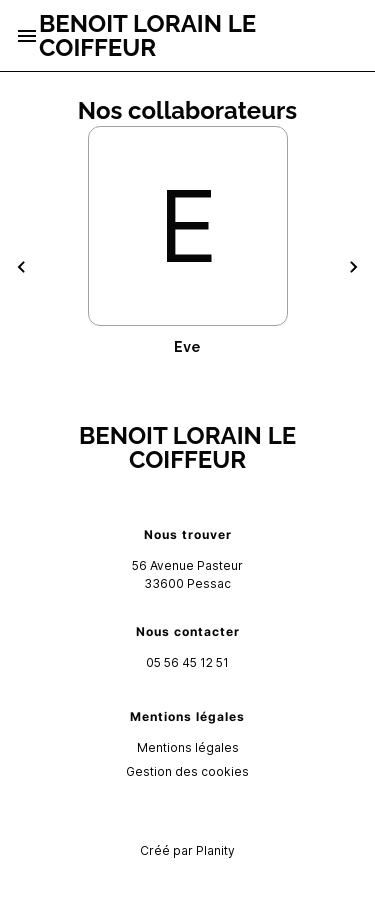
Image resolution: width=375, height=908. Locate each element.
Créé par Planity (187, 850)
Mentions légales (188, 747)
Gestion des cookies (187, 771)
